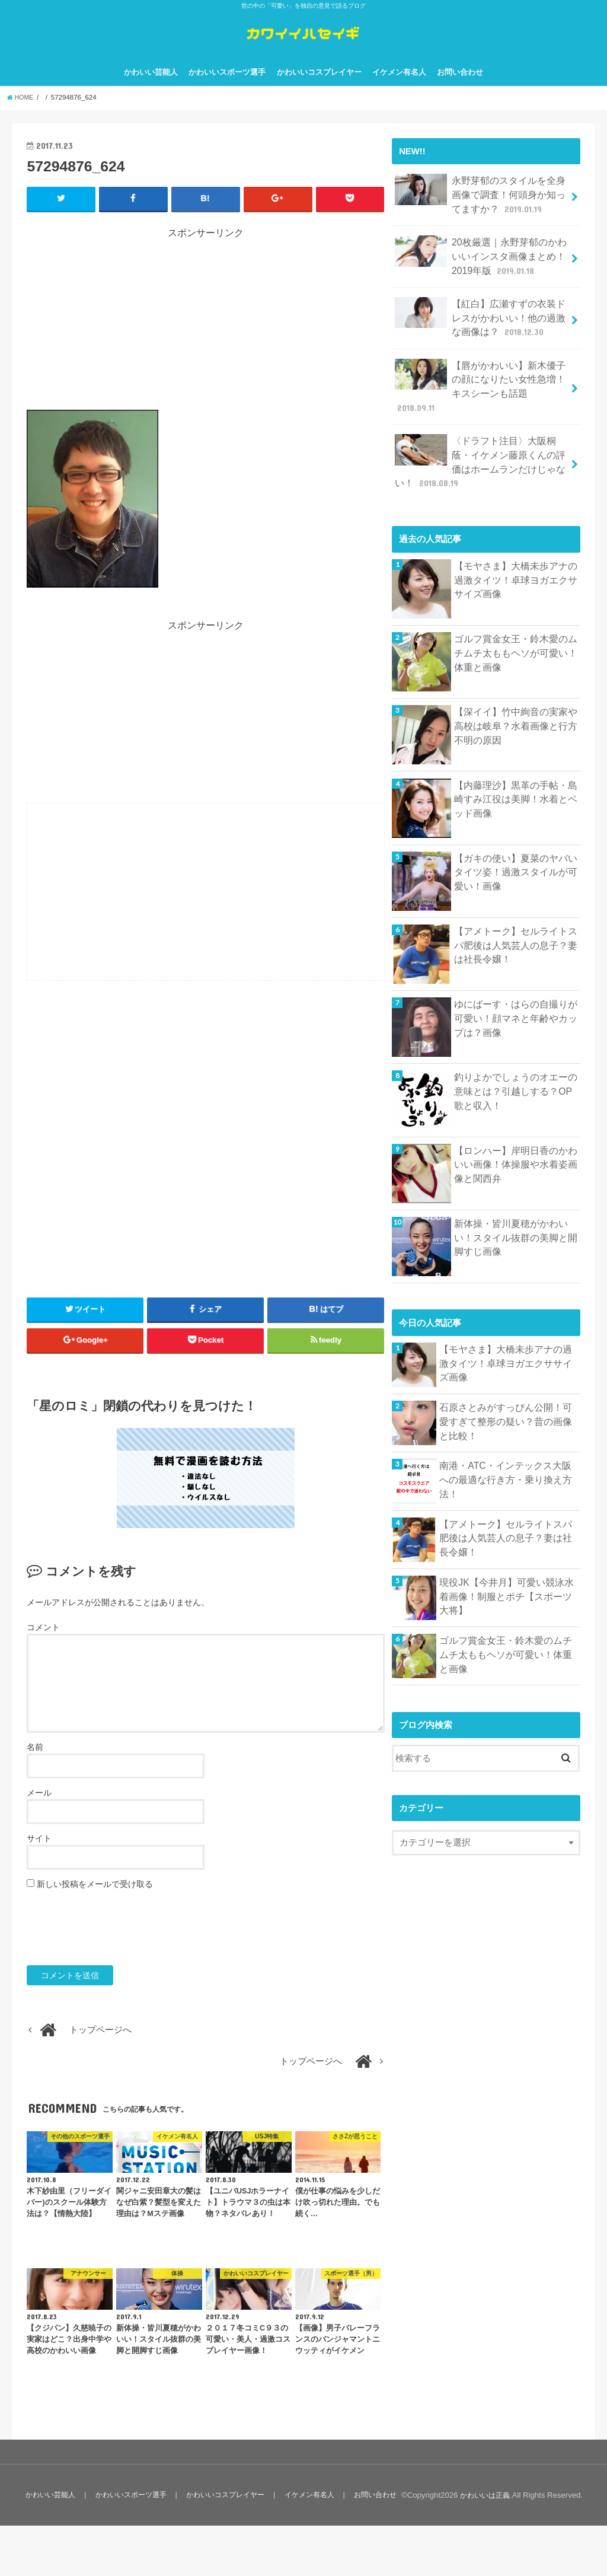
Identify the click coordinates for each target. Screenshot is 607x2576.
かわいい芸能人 (151, 88)
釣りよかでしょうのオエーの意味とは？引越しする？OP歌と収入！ (516, 1071)
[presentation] (117, 1944)
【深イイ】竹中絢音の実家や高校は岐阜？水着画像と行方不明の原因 (516, 706)
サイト (39, 1854)
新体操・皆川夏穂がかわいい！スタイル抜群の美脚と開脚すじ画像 (516, 1218)
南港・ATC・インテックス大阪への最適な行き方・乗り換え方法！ (506, 1453)
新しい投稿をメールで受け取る (95, 1900)
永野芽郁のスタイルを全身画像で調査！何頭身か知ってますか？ (481, 208)
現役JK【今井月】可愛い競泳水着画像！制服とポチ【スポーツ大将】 (506, 1577)
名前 (35, 1763)
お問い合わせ (460, 88)
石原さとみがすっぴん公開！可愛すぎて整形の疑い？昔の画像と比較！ (506, 1402)
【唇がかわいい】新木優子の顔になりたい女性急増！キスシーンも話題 (481, 381)
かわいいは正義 (483, 2545)
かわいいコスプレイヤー (319, 88)
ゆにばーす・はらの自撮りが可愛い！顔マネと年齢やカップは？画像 (516, 998)
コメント (43, 1644)
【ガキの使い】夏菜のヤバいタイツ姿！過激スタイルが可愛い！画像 (516, 853)
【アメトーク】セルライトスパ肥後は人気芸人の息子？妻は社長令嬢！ (516, 925)
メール (39, 1808)
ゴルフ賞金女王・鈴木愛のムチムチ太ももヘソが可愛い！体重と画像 (516, 633)
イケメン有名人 (399, 88)
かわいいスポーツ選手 (227, 88)
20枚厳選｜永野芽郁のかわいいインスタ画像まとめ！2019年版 (482, 266)
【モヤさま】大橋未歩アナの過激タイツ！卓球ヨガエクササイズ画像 (516, 560)
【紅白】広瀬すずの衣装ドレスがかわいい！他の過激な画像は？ (481, 323)
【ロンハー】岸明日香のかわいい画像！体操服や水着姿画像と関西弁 (516, 1145)
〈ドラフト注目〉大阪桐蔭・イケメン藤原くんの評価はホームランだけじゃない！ (481, 446)
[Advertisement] (205, 339)
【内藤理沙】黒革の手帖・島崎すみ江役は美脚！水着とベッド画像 (516, 779)
